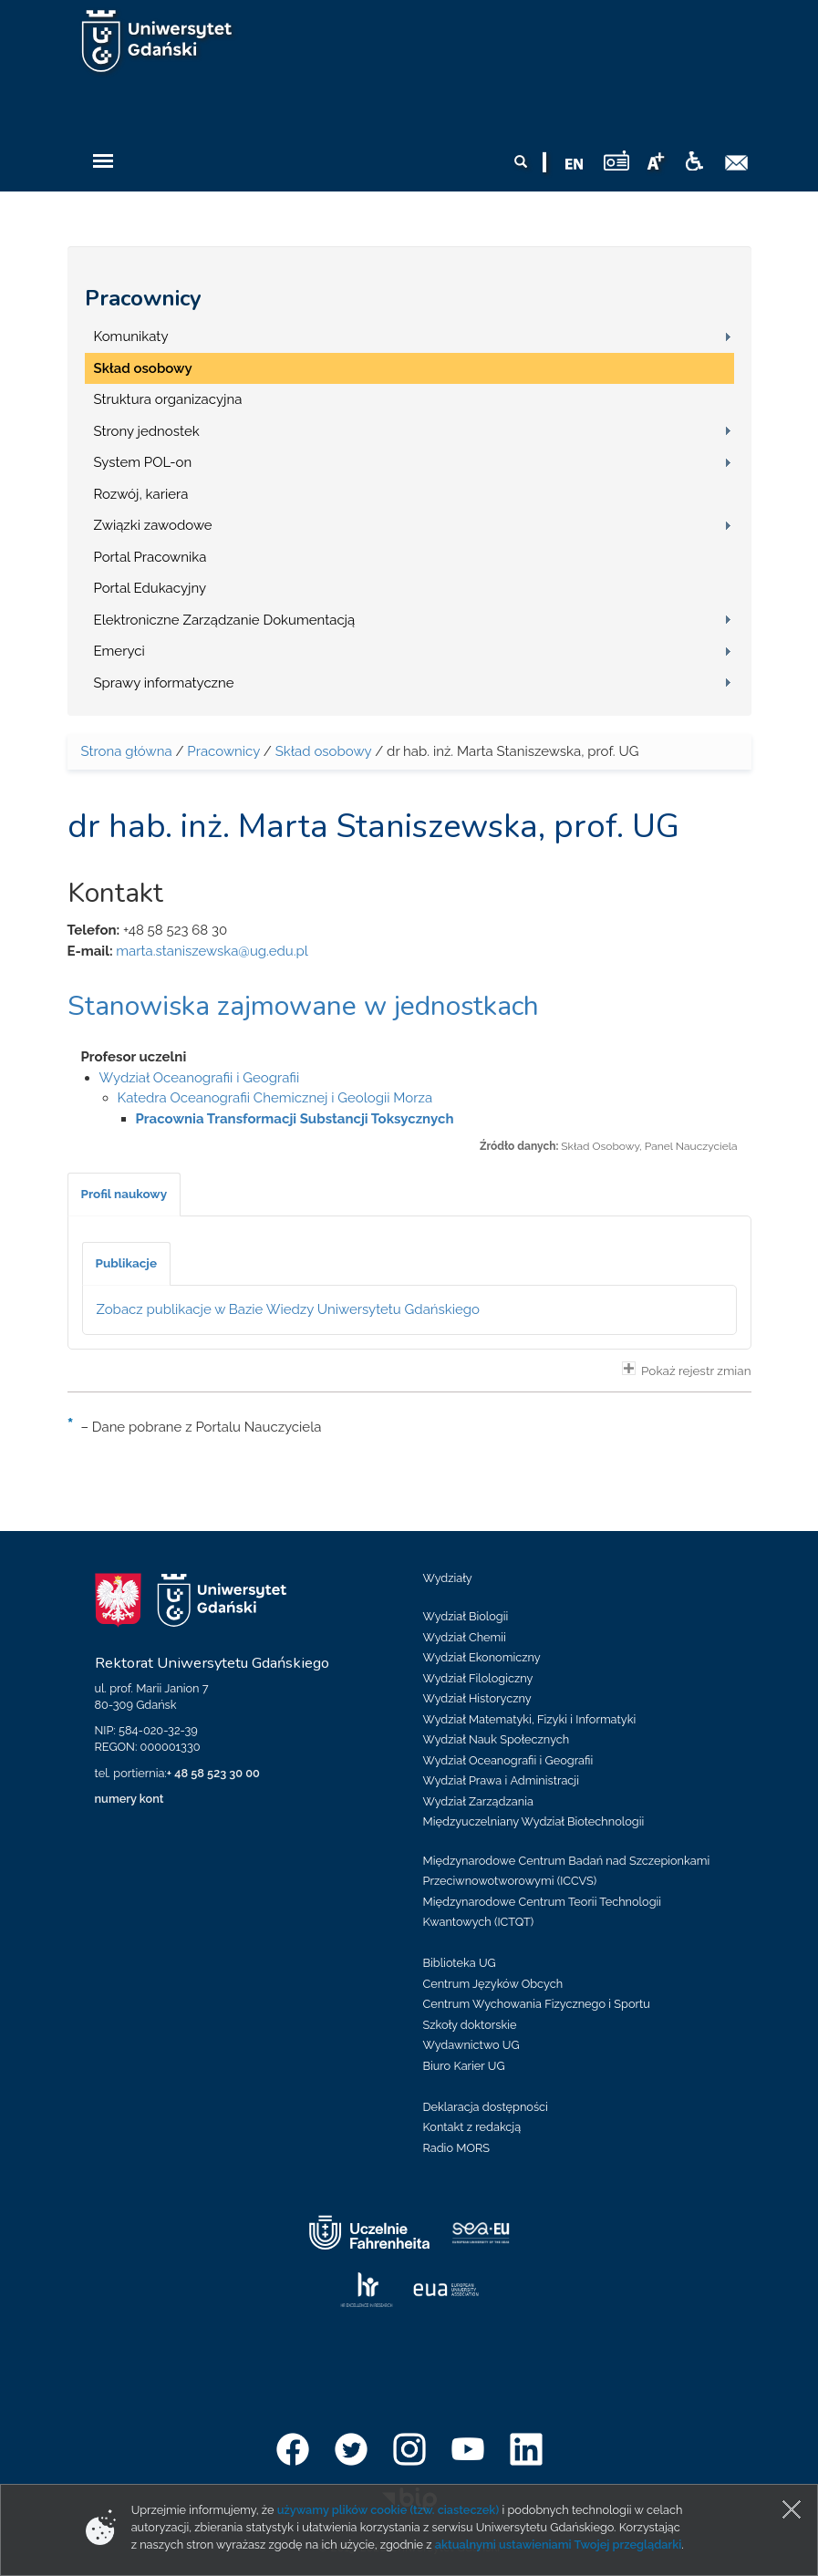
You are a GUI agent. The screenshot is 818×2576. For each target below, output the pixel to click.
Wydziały (447, 1578)
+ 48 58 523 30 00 (213, 1773)
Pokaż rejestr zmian (686, 1369)
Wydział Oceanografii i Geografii (199, 1078)
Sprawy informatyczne (164, 683)
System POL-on (143, 462)
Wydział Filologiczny (478, 1678)
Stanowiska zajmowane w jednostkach (303, 1006)
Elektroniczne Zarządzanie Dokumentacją (225, 620)
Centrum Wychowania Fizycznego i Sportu (536, 2004)
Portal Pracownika (150, 557)
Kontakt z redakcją (472, 2127)
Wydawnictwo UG (471, 2045)
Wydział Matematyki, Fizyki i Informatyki (530, 1719)
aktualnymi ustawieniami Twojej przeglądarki (558, 2544)
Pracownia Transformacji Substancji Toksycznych (295, 1119)
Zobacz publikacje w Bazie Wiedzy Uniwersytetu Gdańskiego (289, 1309)
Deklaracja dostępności (485, 2107)
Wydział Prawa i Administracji (501, 1780)
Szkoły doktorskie (470, 2025)
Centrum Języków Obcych (493, 1984)
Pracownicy (143, 298)
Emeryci (119, 651)
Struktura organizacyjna (168, 399)
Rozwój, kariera (141, 494)
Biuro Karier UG (464, 2066)
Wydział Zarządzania (478, 1801)
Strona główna (126, 751)
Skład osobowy (143, 368)
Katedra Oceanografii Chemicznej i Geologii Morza (275, 1098)
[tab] (124, 1194)
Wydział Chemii (464, 1637)
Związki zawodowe (153, 525)
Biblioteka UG (459, 1963)
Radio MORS (457, 2148)
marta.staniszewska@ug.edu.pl (212, 951)
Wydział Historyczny (477, 1698)
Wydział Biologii (466, 1616)
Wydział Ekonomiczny (482, 1657)
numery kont (129, 1798)
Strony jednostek (147, 431)
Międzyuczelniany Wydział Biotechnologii (534, 1821)
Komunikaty (131, 336)
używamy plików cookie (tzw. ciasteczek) (388, 2510)
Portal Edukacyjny (150, 588)
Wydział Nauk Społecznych (496, 1739)
